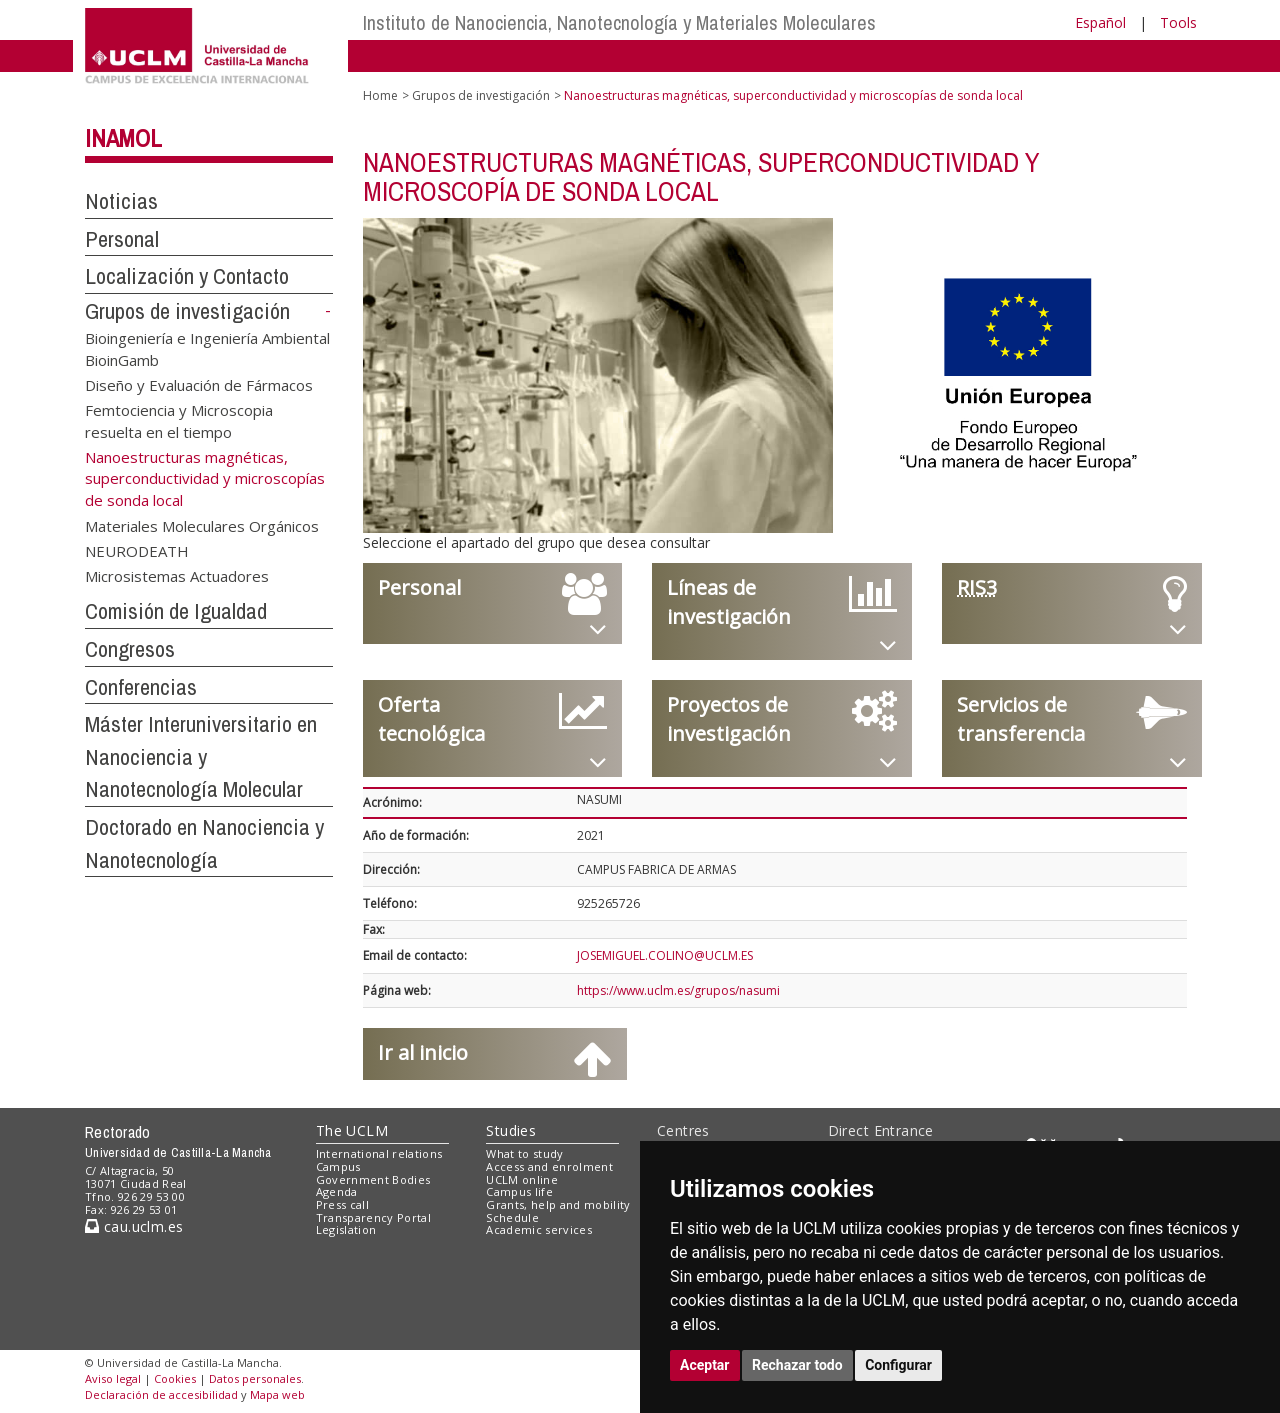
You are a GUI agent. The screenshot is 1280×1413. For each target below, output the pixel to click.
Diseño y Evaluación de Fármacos (199, 385)
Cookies (175, 1378)
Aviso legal (113, 1378)
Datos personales (255, 1378)
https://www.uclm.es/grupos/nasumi (678, 990)
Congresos (130, 649)
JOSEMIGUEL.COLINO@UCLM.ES (665, 955)
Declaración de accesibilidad (161, 1394)
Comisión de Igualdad (176, 611)
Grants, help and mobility (558, 1204)
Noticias (121, 201)
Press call (342, 1204)
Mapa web (277, 1394)
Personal (122, 239)
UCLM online (522, 1179)
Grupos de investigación (187, 311)
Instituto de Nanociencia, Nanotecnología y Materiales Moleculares (619, 22)
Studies (511, 1130)
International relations (379, 1153)
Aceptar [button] (705, 1365)
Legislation (346, 1229)
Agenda (337, 1191)
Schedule (512, 1217)
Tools (1178, 22)
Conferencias (141, 687)
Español (1100, 22)
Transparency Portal (373, 1217)
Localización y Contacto (187, 276)
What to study (524, 1153)
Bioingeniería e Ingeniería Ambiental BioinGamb (207, 348)
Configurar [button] (898, 1365)
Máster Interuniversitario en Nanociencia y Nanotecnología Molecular (201, 756)
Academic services (539, 1229)
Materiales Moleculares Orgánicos (202, 525)
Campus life (519, 1191)
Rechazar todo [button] (797, 1365)
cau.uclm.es (134, 1226)
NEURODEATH (137, 550)
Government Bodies (373, 1179)
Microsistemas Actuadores (177, 576)
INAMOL (123, 138)
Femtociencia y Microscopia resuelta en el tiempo (179, 420)
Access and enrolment (549, 1166)
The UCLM (352, 1130)
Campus (338, 1166)
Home (380, 95)
